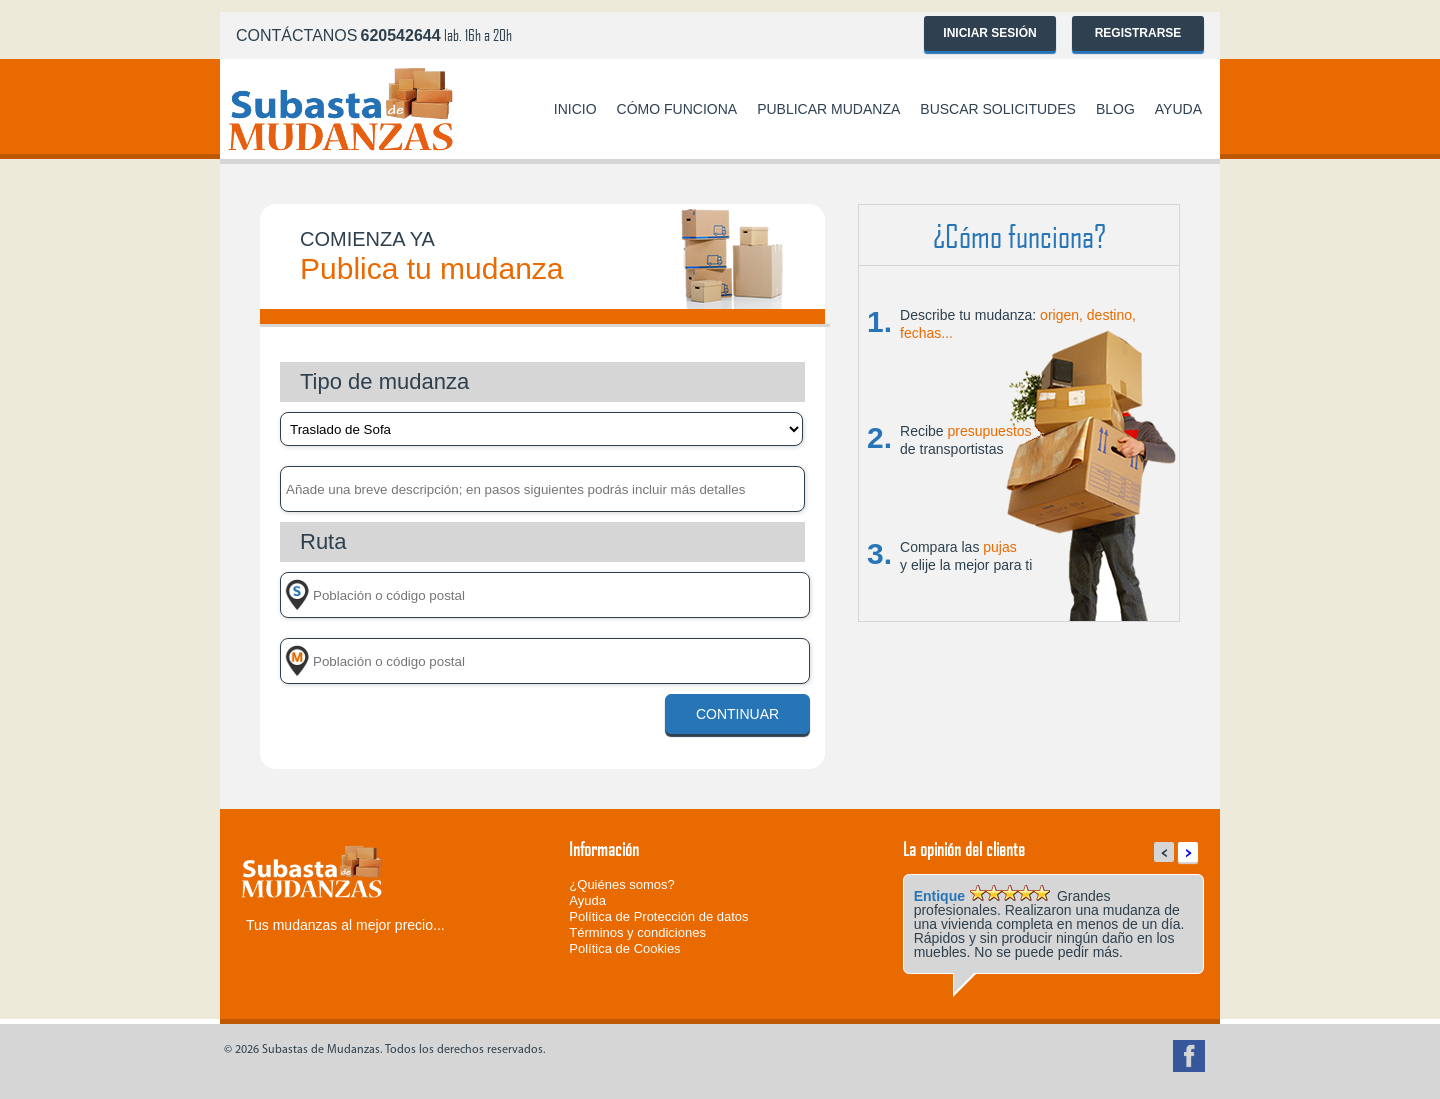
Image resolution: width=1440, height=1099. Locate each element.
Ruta (323, 541)
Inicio (575, 109)
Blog (1115, 109)
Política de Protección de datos (658, 916)
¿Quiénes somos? (622, 884)
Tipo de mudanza (384, 381)
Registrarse (1138, 33)
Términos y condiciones (637, 932)
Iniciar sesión (989, 33)
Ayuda (1178, 109)
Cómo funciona (677, 109)
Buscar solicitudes (998, 109)
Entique (939, 896)
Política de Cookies (624, 948)
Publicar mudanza (828, 109)
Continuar (737, 714)
